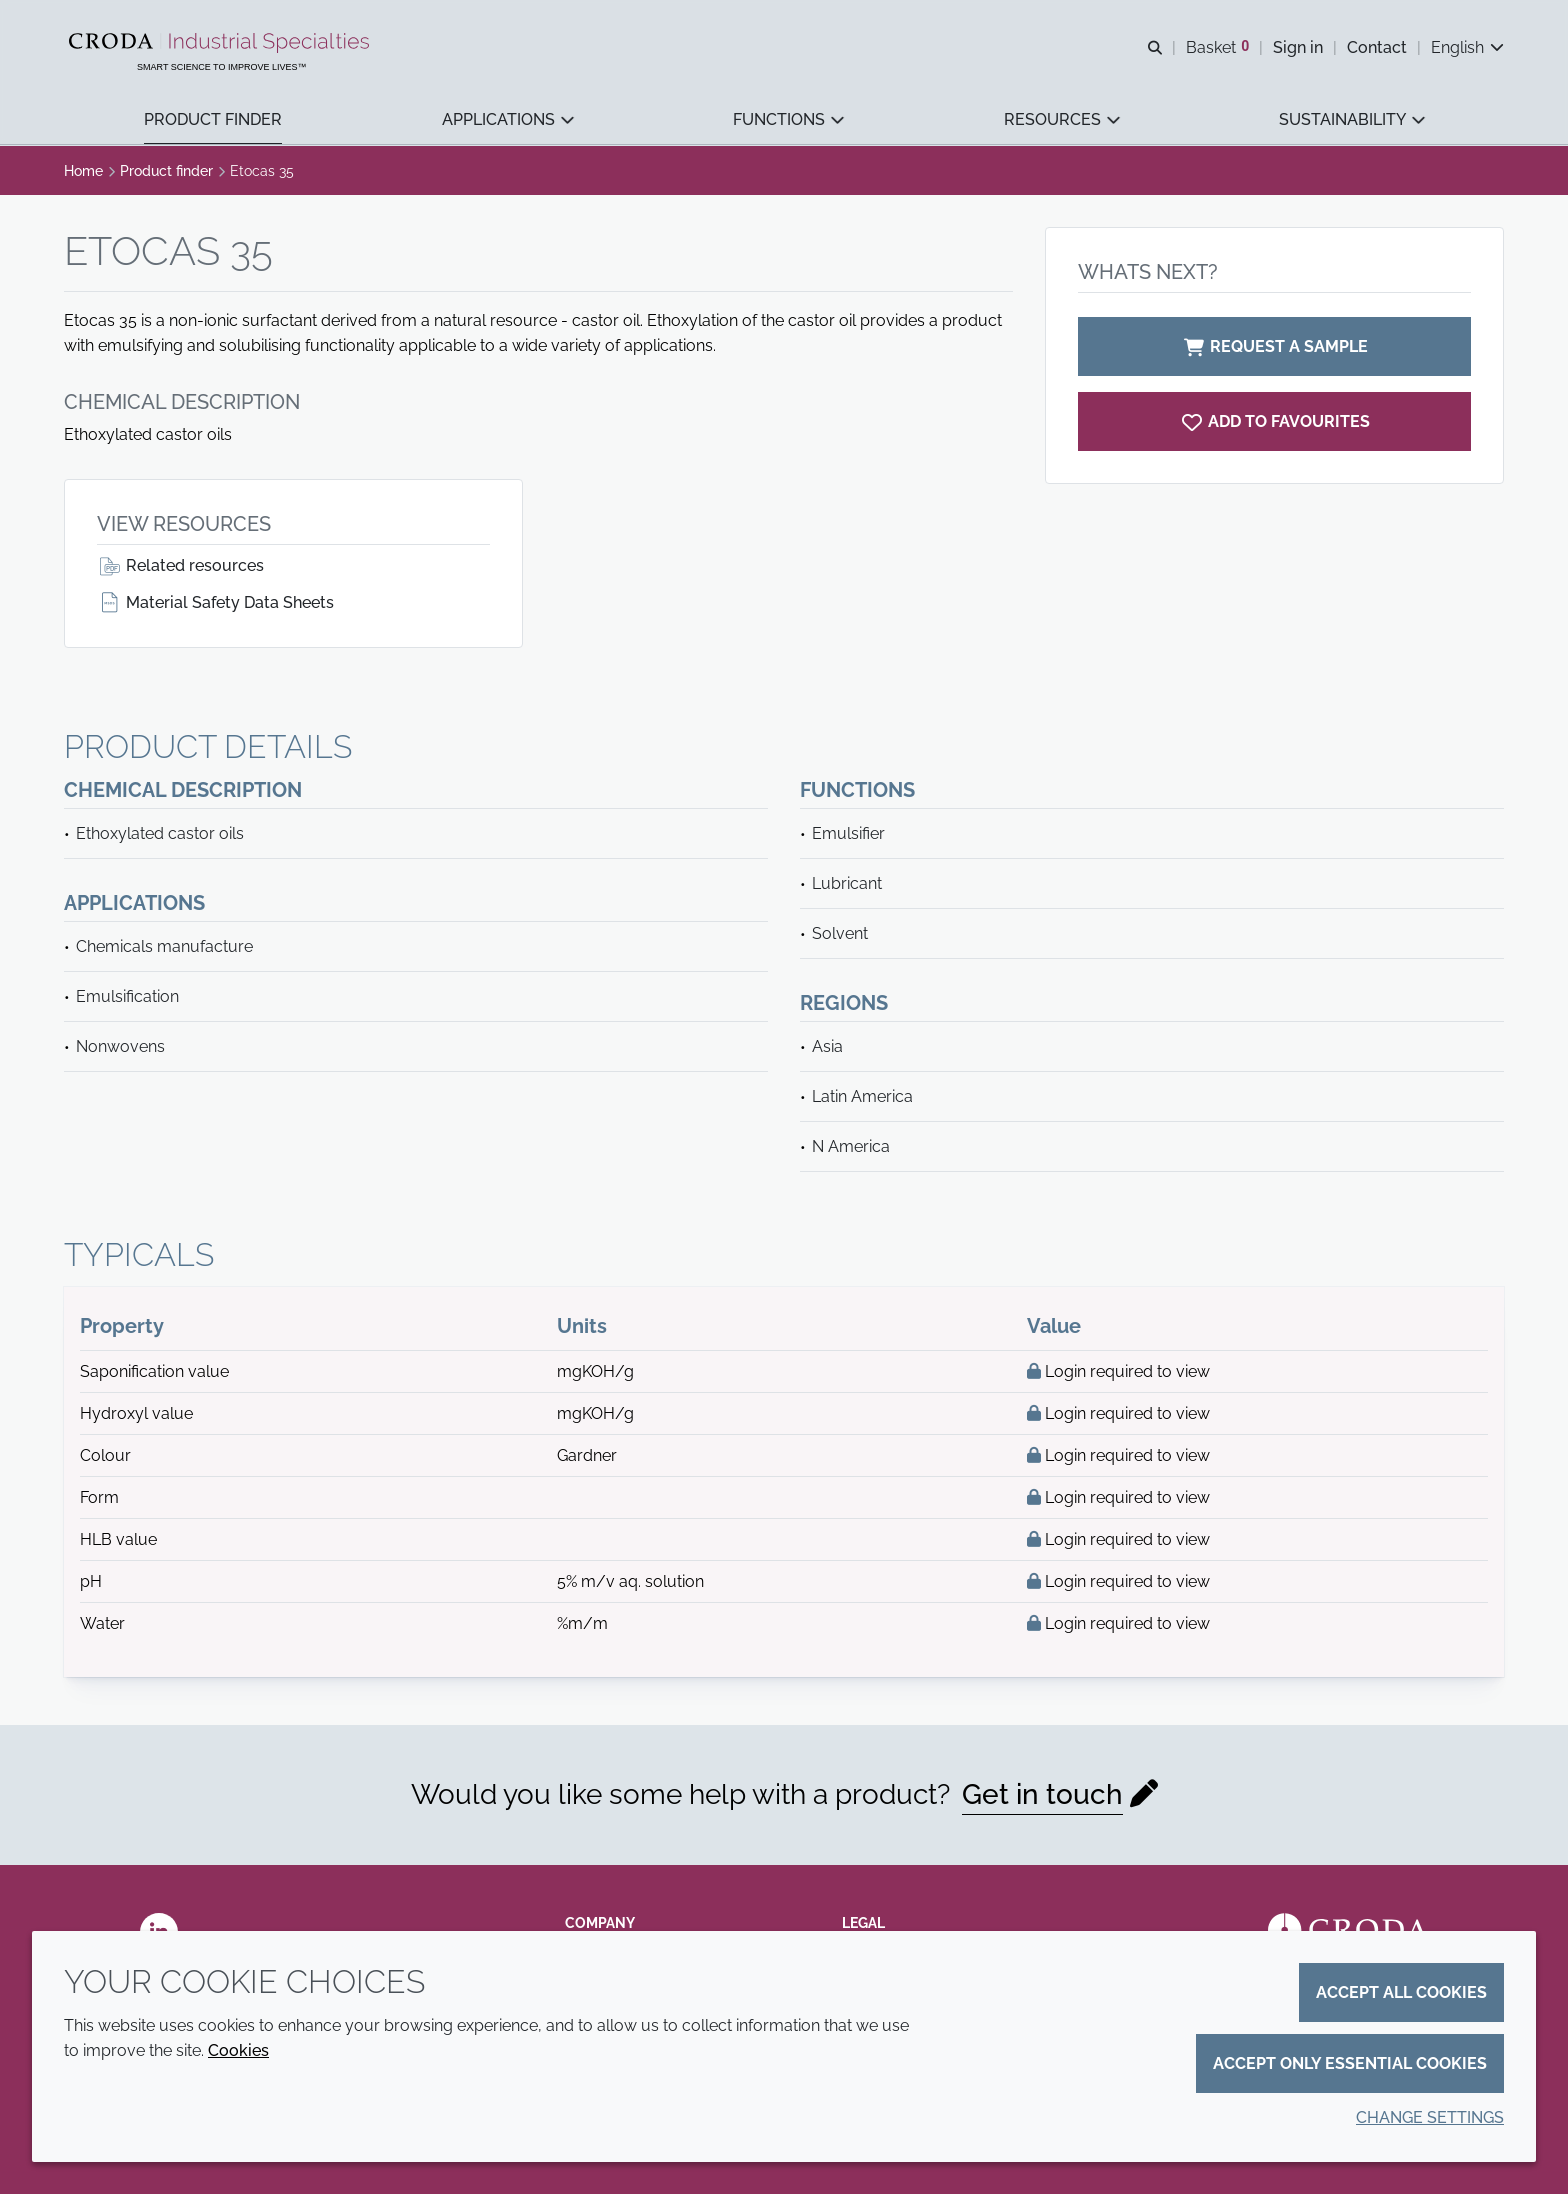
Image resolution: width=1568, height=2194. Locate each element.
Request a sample (1275, 346)
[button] (213, 120)
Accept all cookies (1401, 1992)
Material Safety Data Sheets (215, 602)
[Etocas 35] (1274, 421)
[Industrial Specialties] (222, 43)
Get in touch (1042, 1794)
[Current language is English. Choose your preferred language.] (1467, 47)
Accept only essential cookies (1350, 2063)
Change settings (1430, 2117)
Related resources (180, 565)
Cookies (238, 2050)
